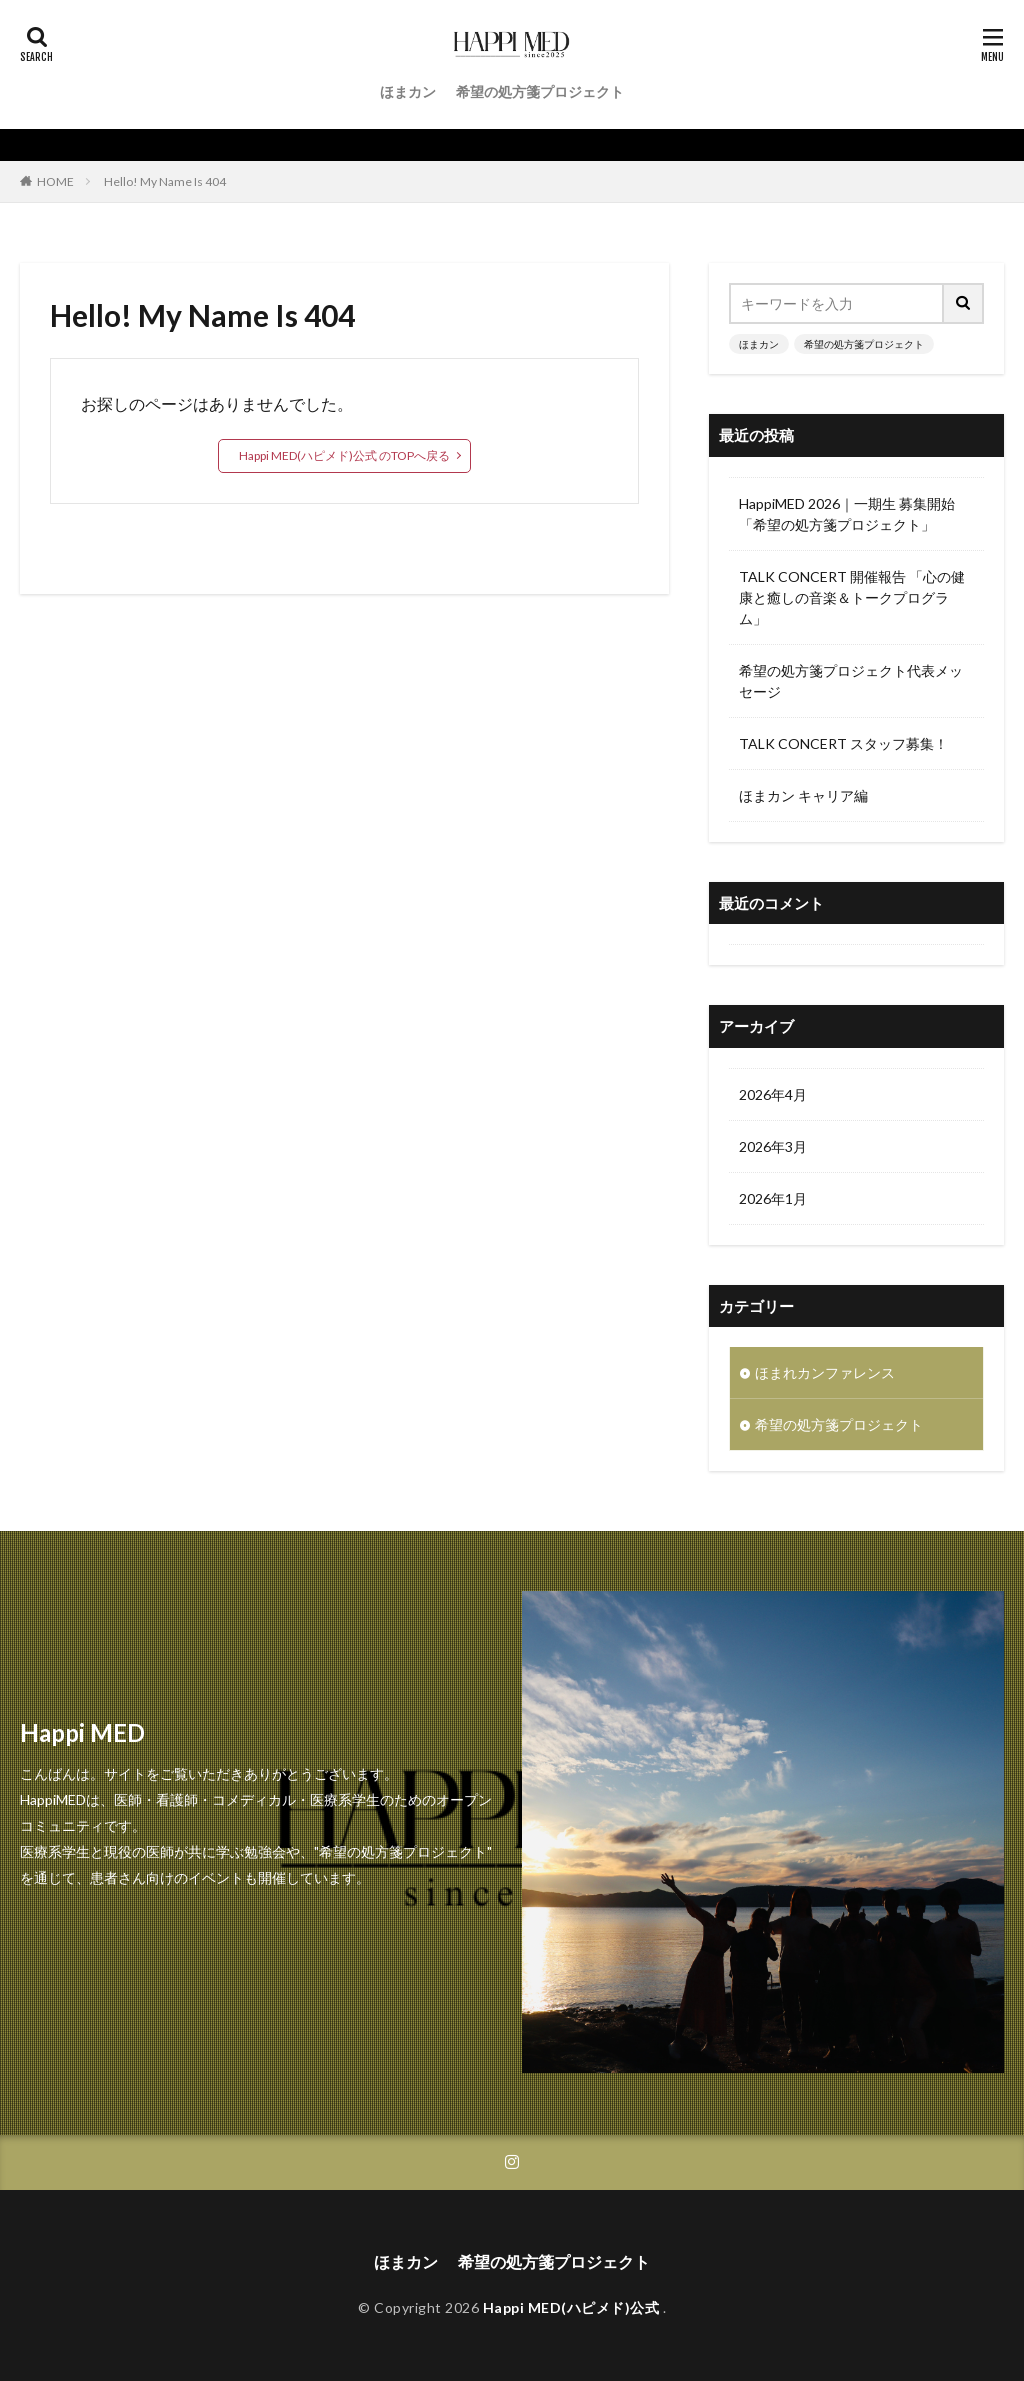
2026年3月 (773, 1146)
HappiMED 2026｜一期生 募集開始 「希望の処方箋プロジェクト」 (847, 514)
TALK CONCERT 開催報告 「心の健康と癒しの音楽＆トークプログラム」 (852, 597)
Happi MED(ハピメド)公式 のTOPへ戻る (344, 455)
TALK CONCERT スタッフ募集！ (843, 743)
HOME (55, 181)
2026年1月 (773, 1198)
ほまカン (408, 91)
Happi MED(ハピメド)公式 (573, 2307)
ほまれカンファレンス (825, 1372)
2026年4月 (773, 1094)
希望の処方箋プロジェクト (540, 91)
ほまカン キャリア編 (803, 795)
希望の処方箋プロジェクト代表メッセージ (851, 681)
